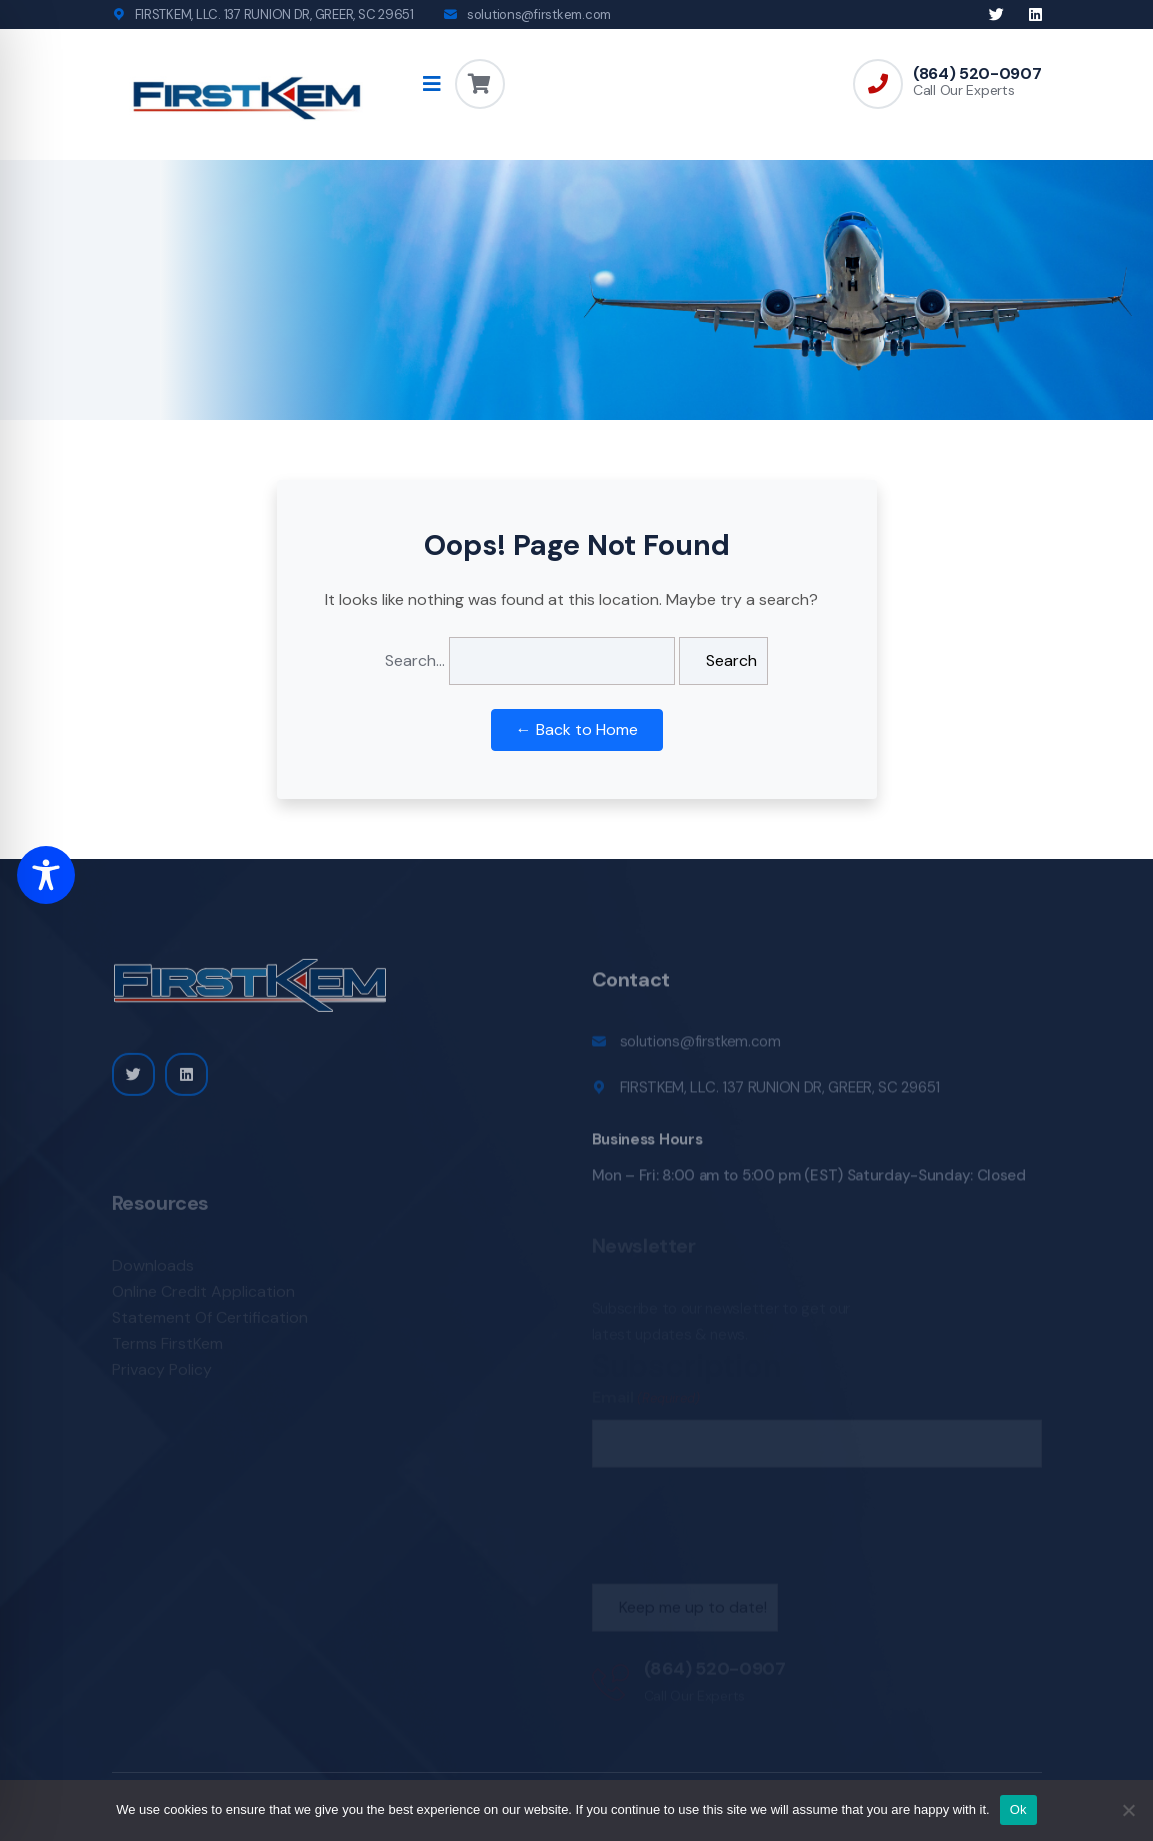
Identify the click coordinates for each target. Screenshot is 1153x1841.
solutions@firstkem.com (539, 14)
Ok (1018, 1809)
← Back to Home (577, 729)
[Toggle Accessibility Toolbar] (46, 875)
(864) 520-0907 (977, 74)
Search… (415, 660)
